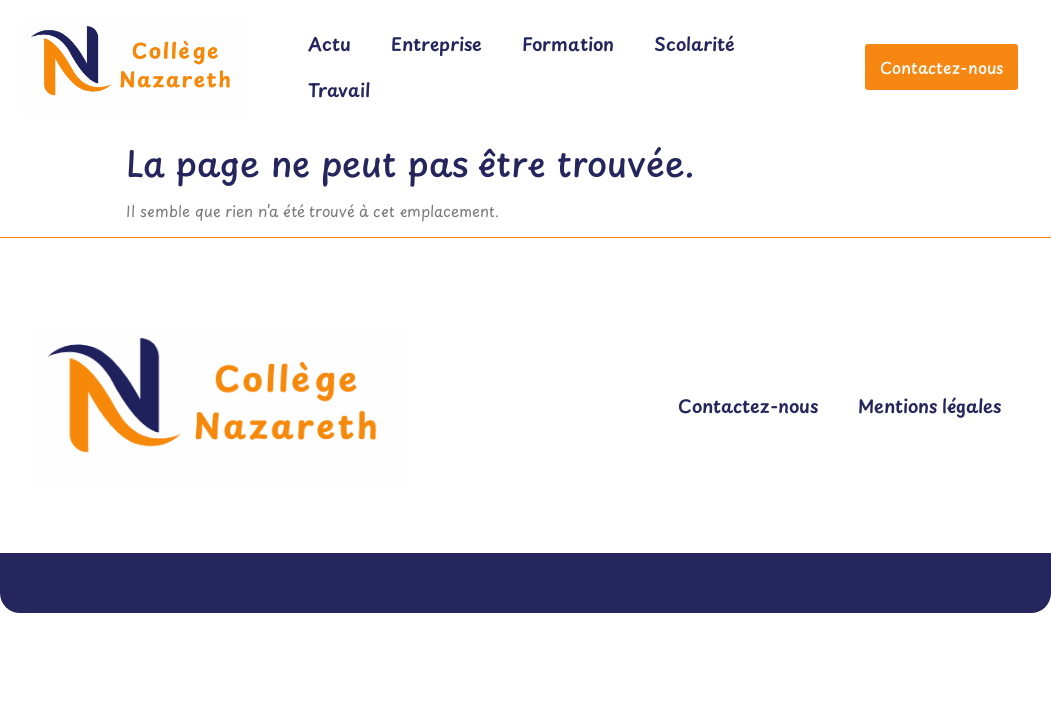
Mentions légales (929, 405)
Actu (329, 43)
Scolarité (694, 43)
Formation (568, 43)
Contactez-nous (748, 405)
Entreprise (436, 43)
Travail (339, 89)
